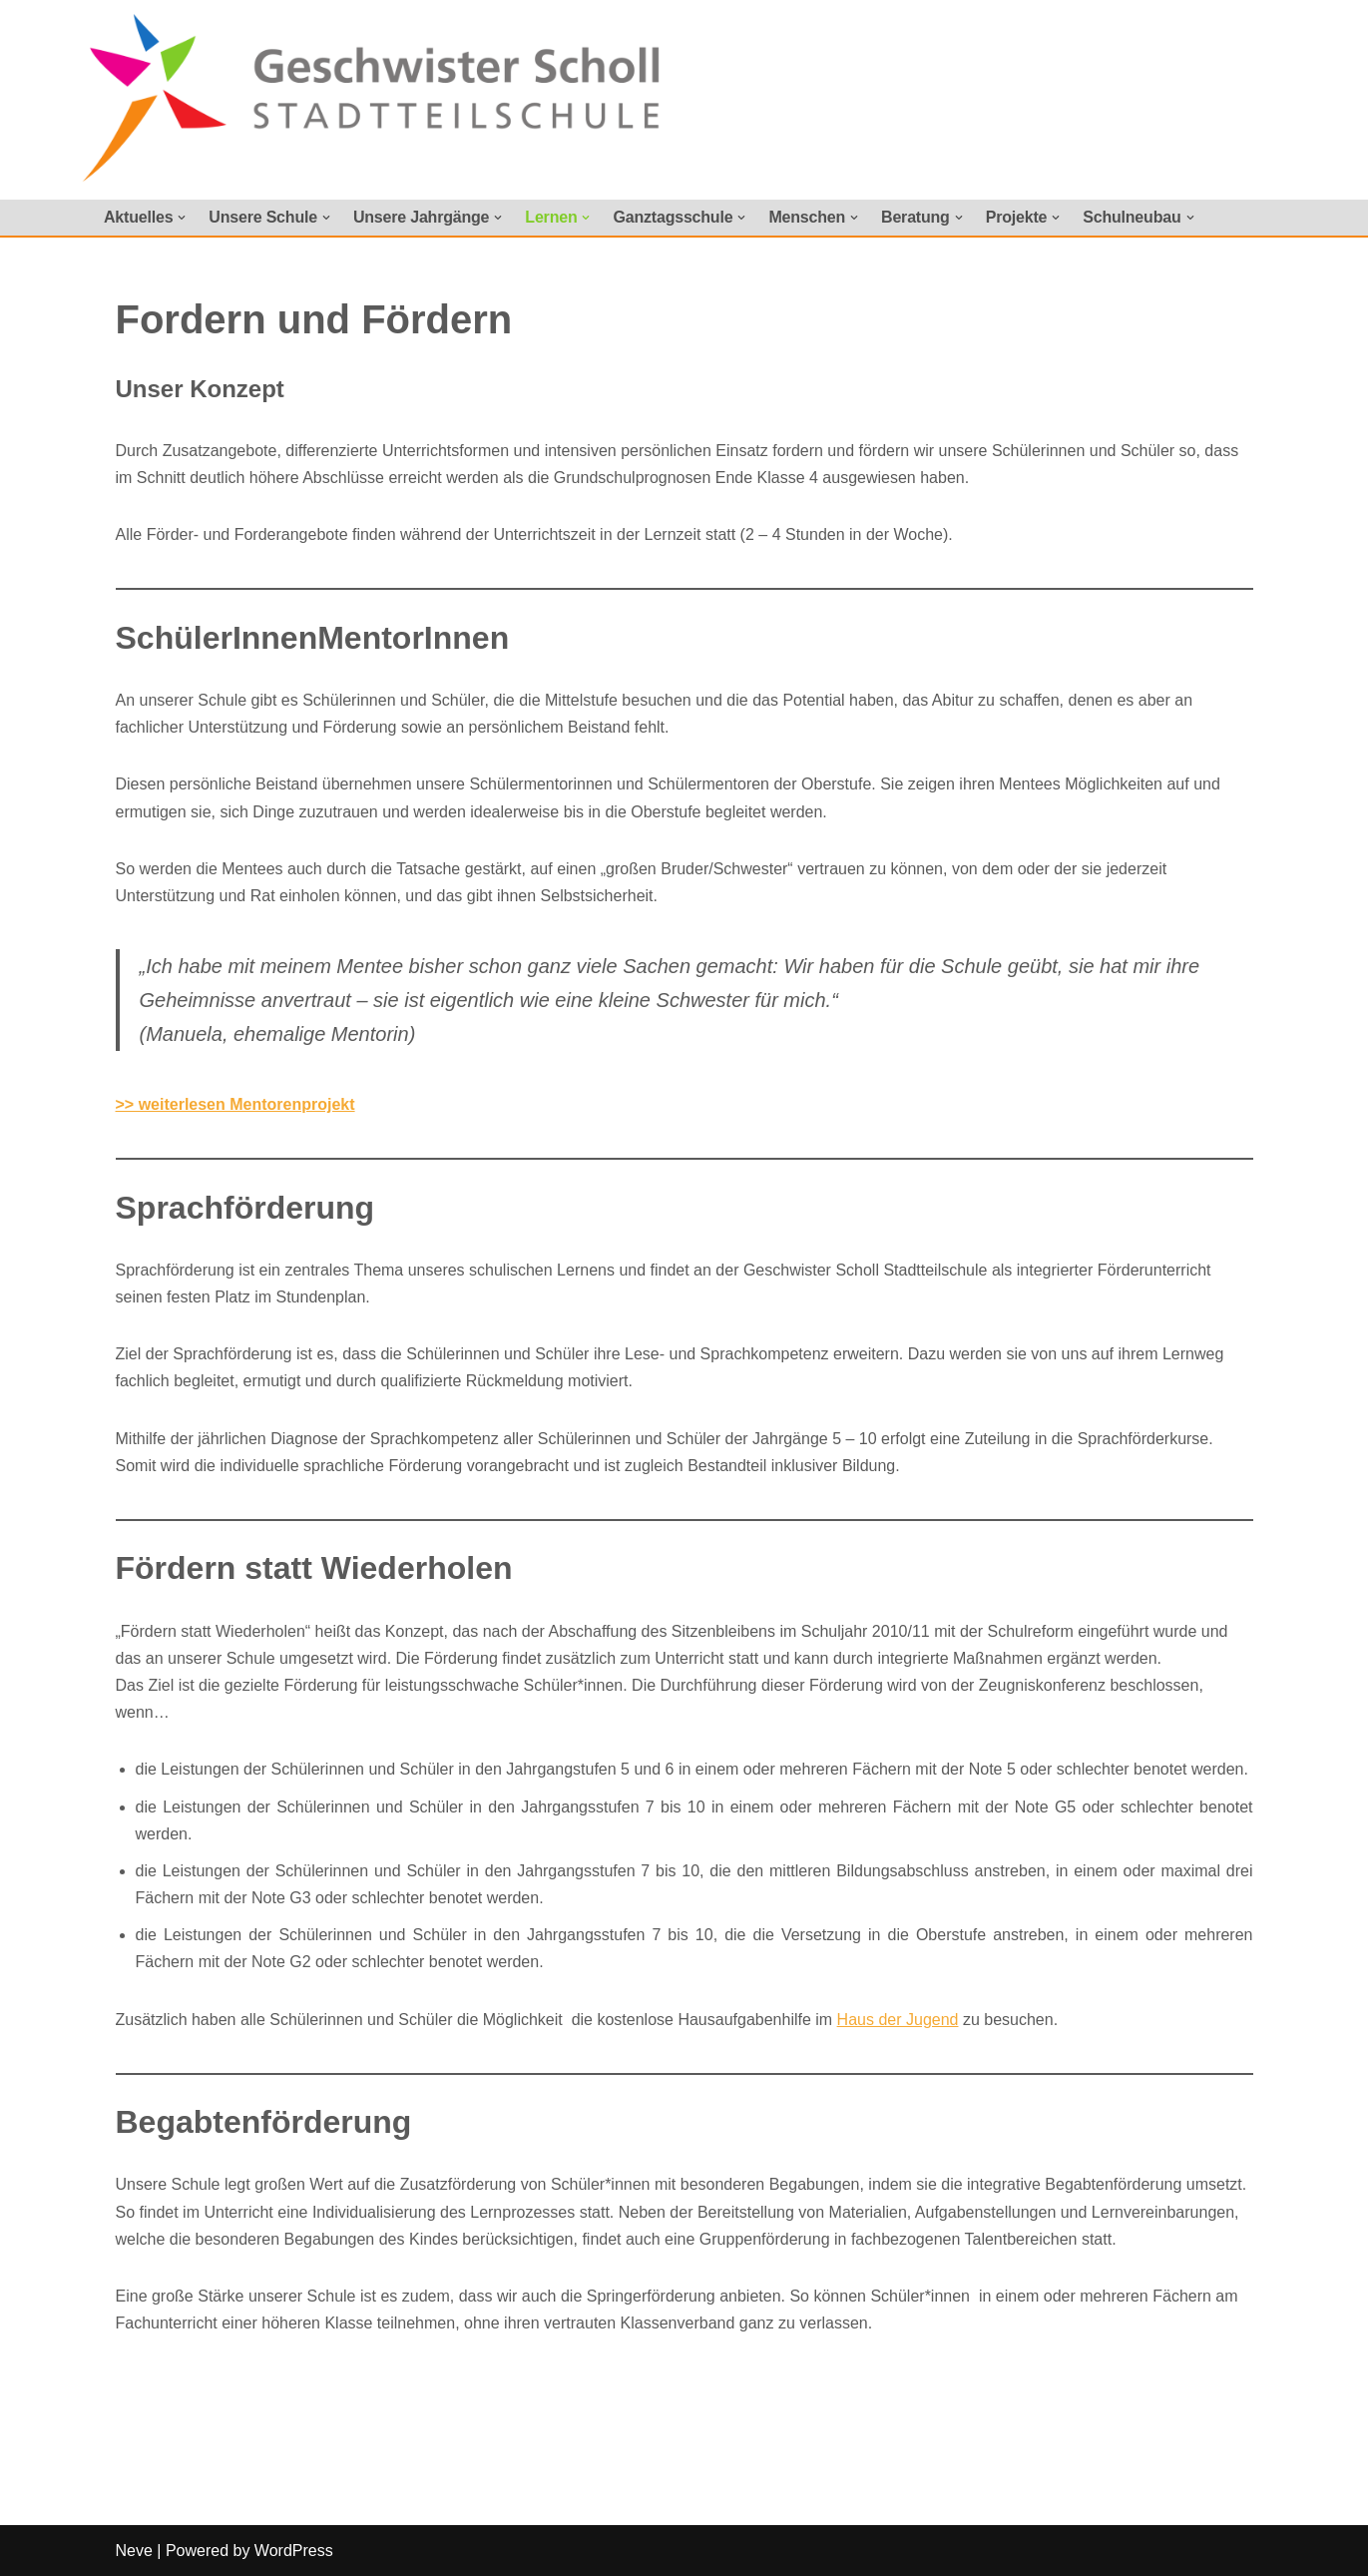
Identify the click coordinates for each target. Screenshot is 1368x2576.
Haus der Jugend (898, 2019)
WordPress (293, 2550)
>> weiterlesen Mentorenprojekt (235, 1104)
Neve (134, 2550)
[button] (182, 218)
